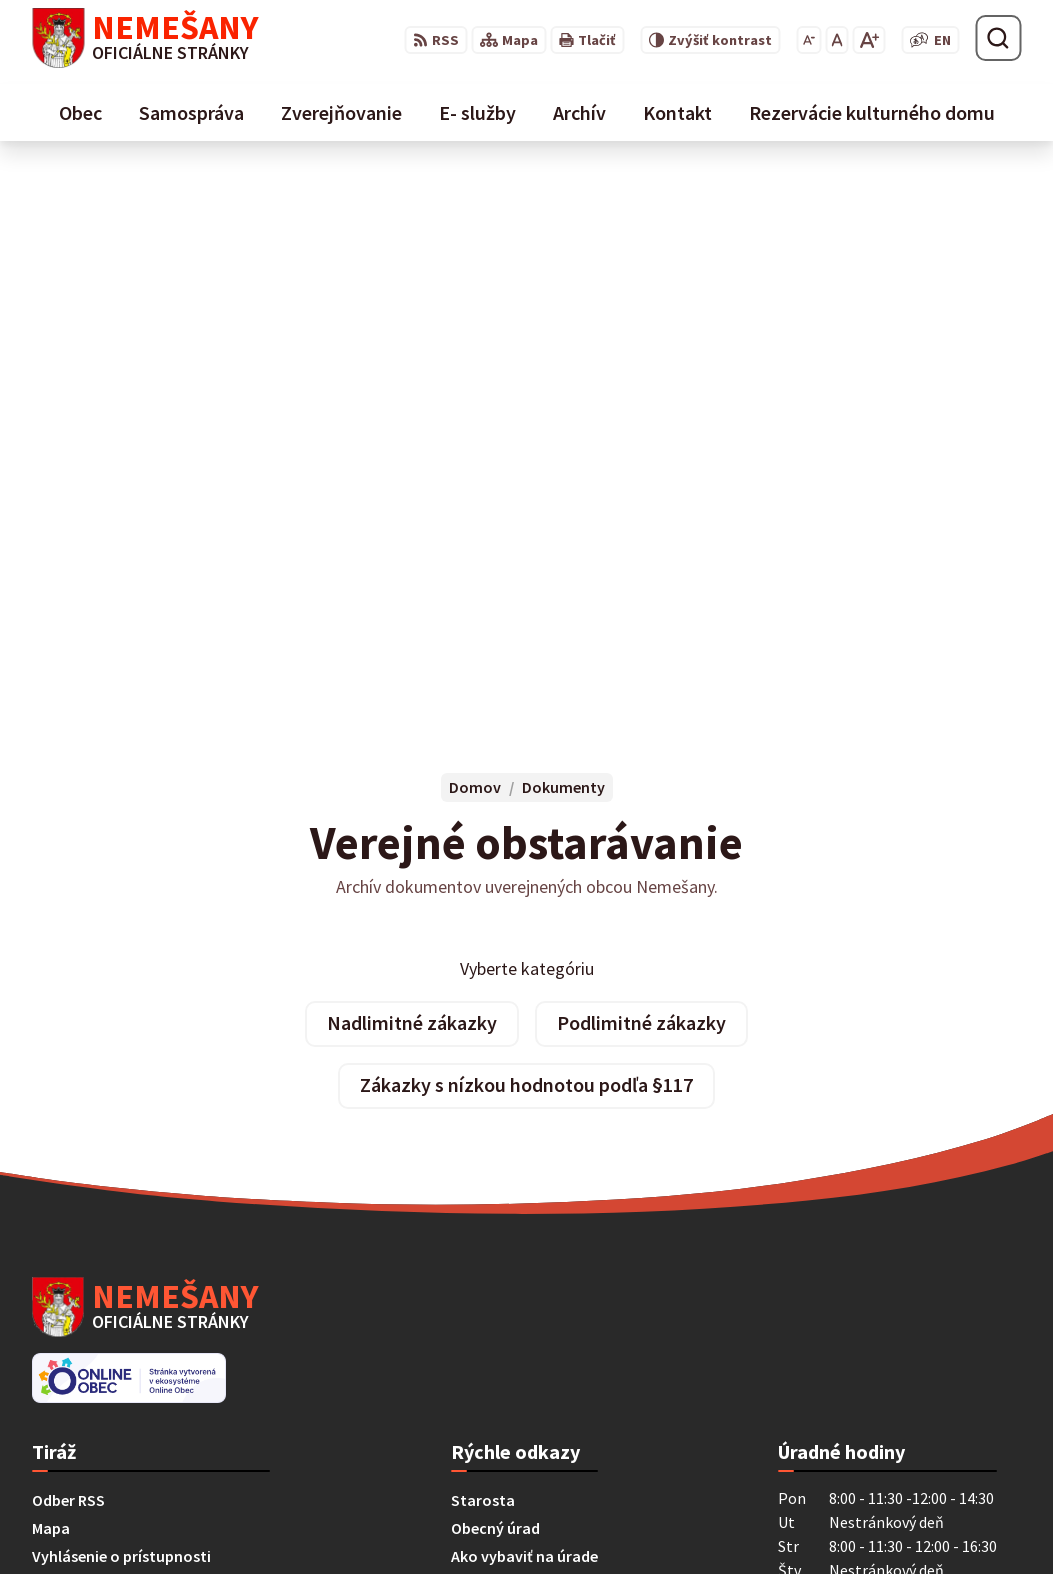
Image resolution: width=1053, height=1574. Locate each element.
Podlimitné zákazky (641, 470)
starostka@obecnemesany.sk (136, 1405)
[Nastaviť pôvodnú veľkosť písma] (836, 40)
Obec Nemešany (556, 1520)
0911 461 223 (75, 1381)
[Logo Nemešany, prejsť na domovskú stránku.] (145, 38)
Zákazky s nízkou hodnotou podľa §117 (526, 532)
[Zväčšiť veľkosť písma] (868, 40)
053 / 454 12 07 (81, 1357)
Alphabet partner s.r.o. (293, 1520)
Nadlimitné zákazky (412, 470)
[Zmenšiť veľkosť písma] (808, 40)
